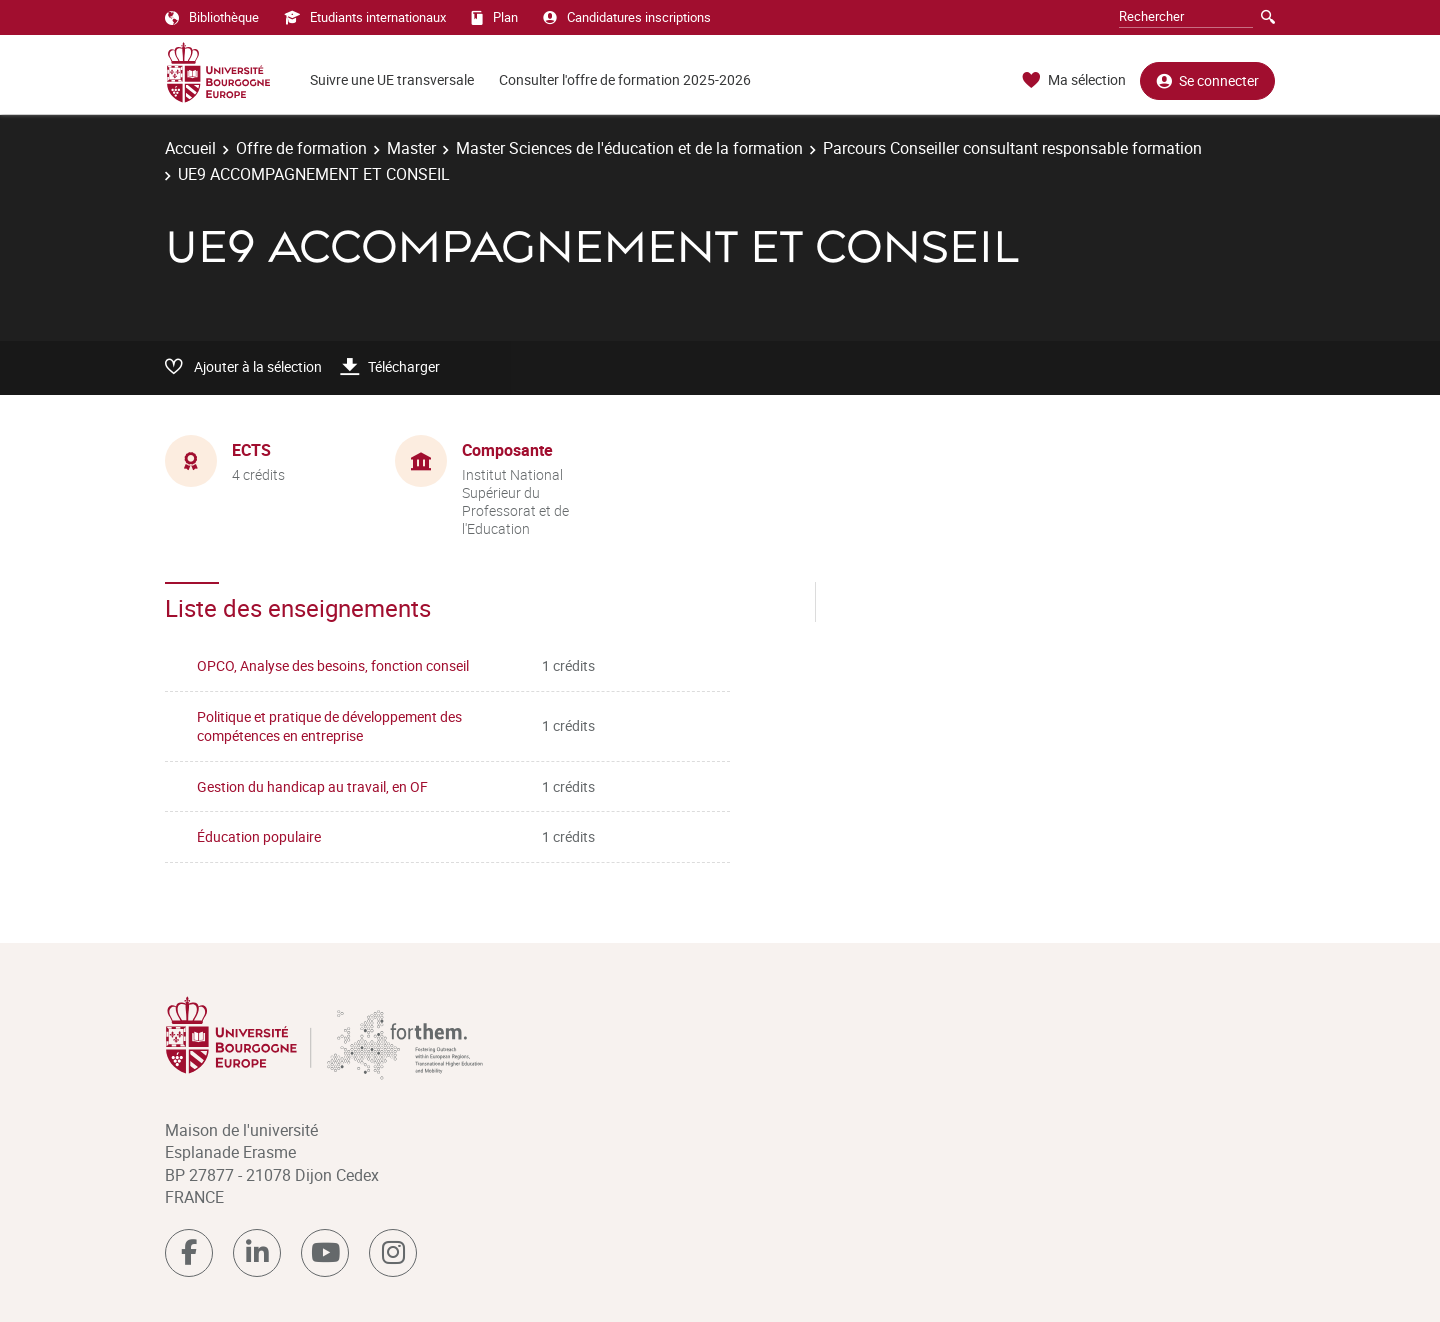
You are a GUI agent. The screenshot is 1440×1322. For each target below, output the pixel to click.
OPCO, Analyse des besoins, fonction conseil (333, 665)
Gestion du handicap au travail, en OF (312, 786)
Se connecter (1207, 80)
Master (411, 148)
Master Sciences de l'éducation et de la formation (629, 148)
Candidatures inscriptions (627, 17)
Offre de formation (301, 148)
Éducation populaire (259, 836)
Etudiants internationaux (365, 17)
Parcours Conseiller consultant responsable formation (1012, 148)
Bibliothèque (212, 17)
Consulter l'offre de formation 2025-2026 (625, 79)
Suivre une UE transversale (392, 79)
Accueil (190, 148)
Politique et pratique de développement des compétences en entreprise (329, 726)
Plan (494, 17)
